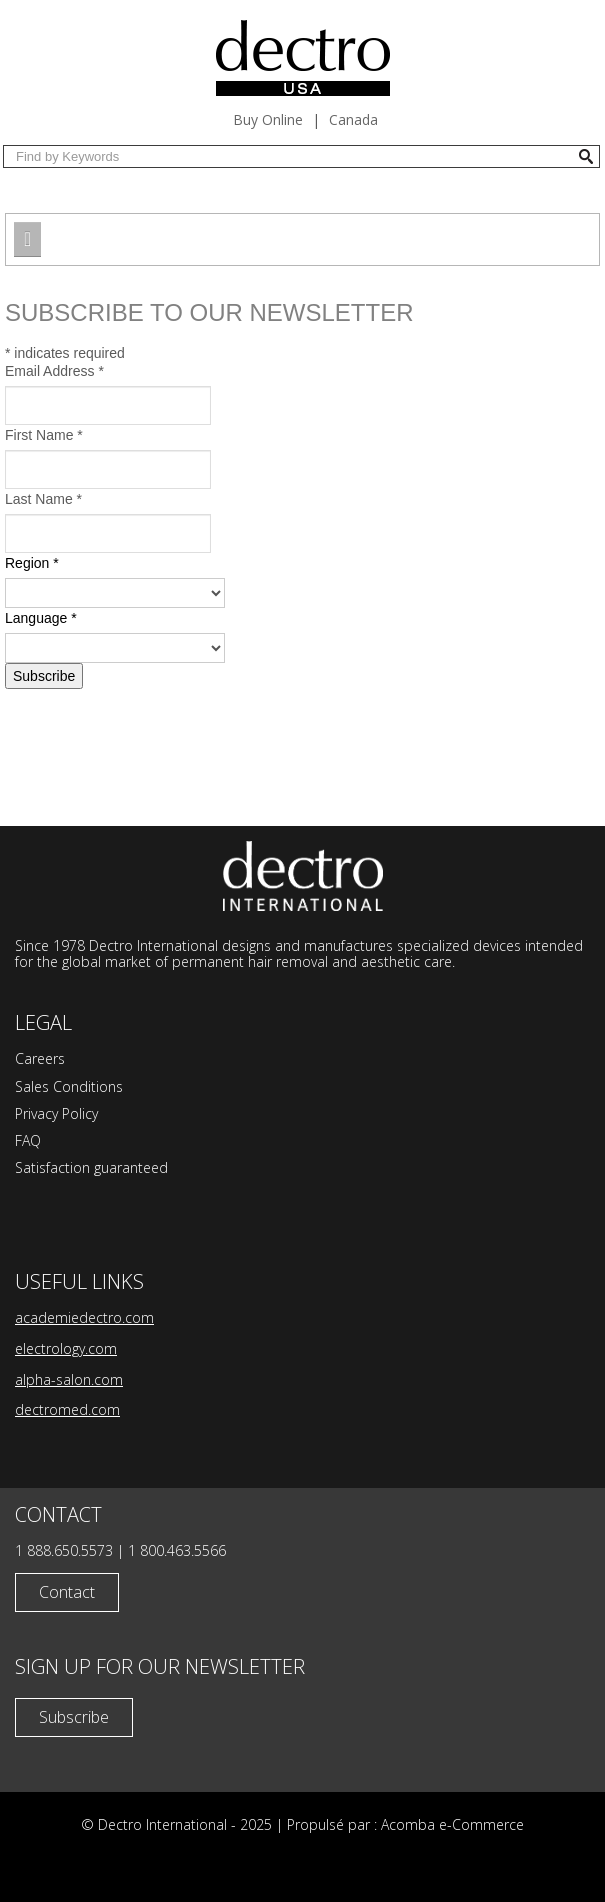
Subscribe (74, 1717)
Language (41, 618)
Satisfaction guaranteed (91, 1167)
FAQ (28, 1140)
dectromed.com (67, 1409)
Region (32, 563)
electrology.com (66, 1348)
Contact (67, 1592)
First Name (44, 435)
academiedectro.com (84, 1317)
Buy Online (268, 119)
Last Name (43, 499)
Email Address (54, 371)
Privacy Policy (56, 1113)
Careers (40, 1058)
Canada (353, 119)
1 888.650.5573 (64, 1550)
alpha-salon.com (69, 1379)
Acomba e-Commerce (452, 1824)
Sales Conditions (69, 1086)
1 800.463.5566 (177, 1550)
